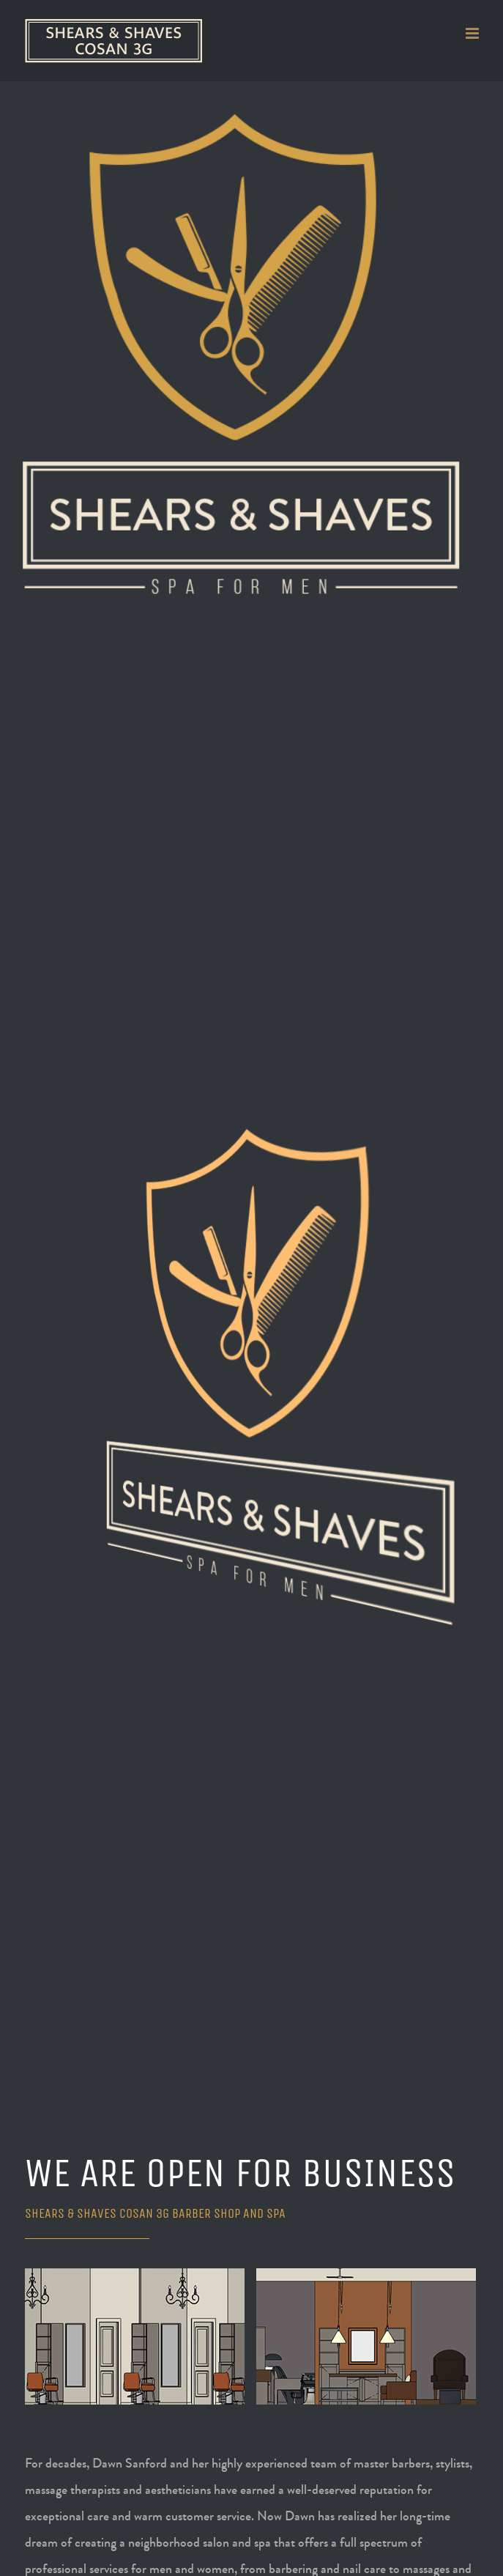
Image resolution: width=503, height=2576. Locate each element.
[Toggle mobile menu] (473, 33)
